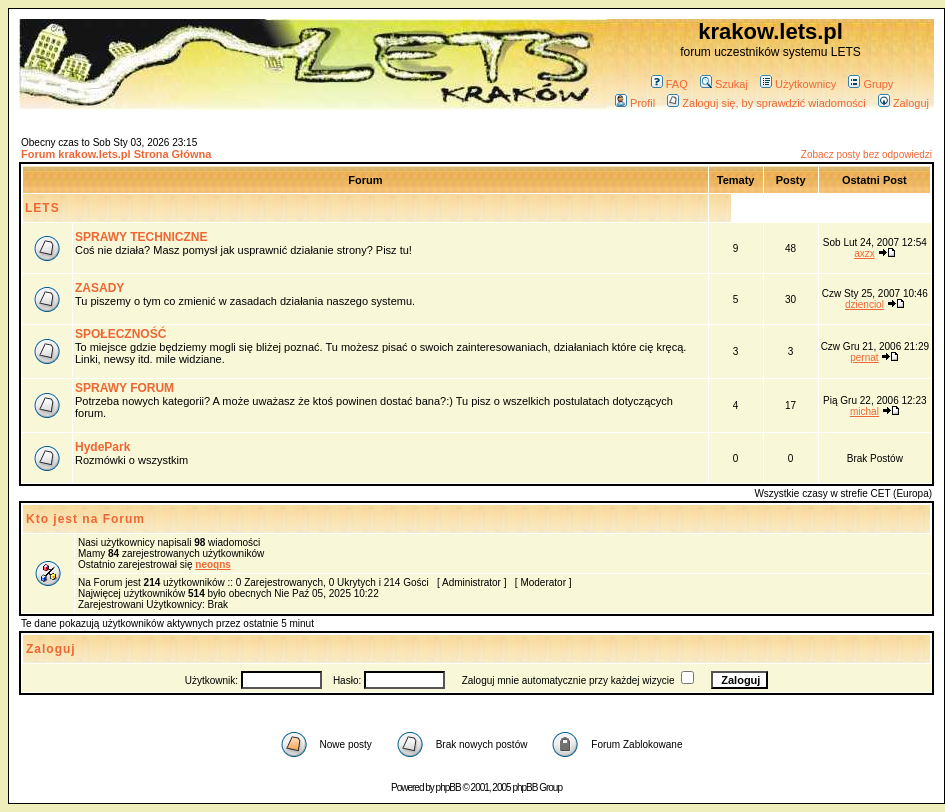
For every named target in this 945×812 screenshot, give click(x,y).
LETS (42, 208)
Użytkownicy (798, 84)
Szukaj (724, 84)
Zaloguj (903, 103)
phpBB (448, 787)
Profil (635, 103)
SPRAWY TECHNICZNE (141, 237)
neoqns (213, 564)
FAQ (669, 84)
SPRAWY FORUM (124, 388)
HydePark (102, 447)
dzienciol (864, 304)
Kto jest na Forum (85, 519)
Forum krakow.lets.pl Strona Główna (116, 154)
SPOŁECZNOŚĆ (120, 334)
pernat (864, 357)
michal (864, 411)
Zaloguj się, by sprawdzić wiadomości (766, 103)
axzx (864, 253)
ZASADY (99, 288)
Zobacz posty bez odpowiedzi (866, 154)
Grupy (870, 84)
